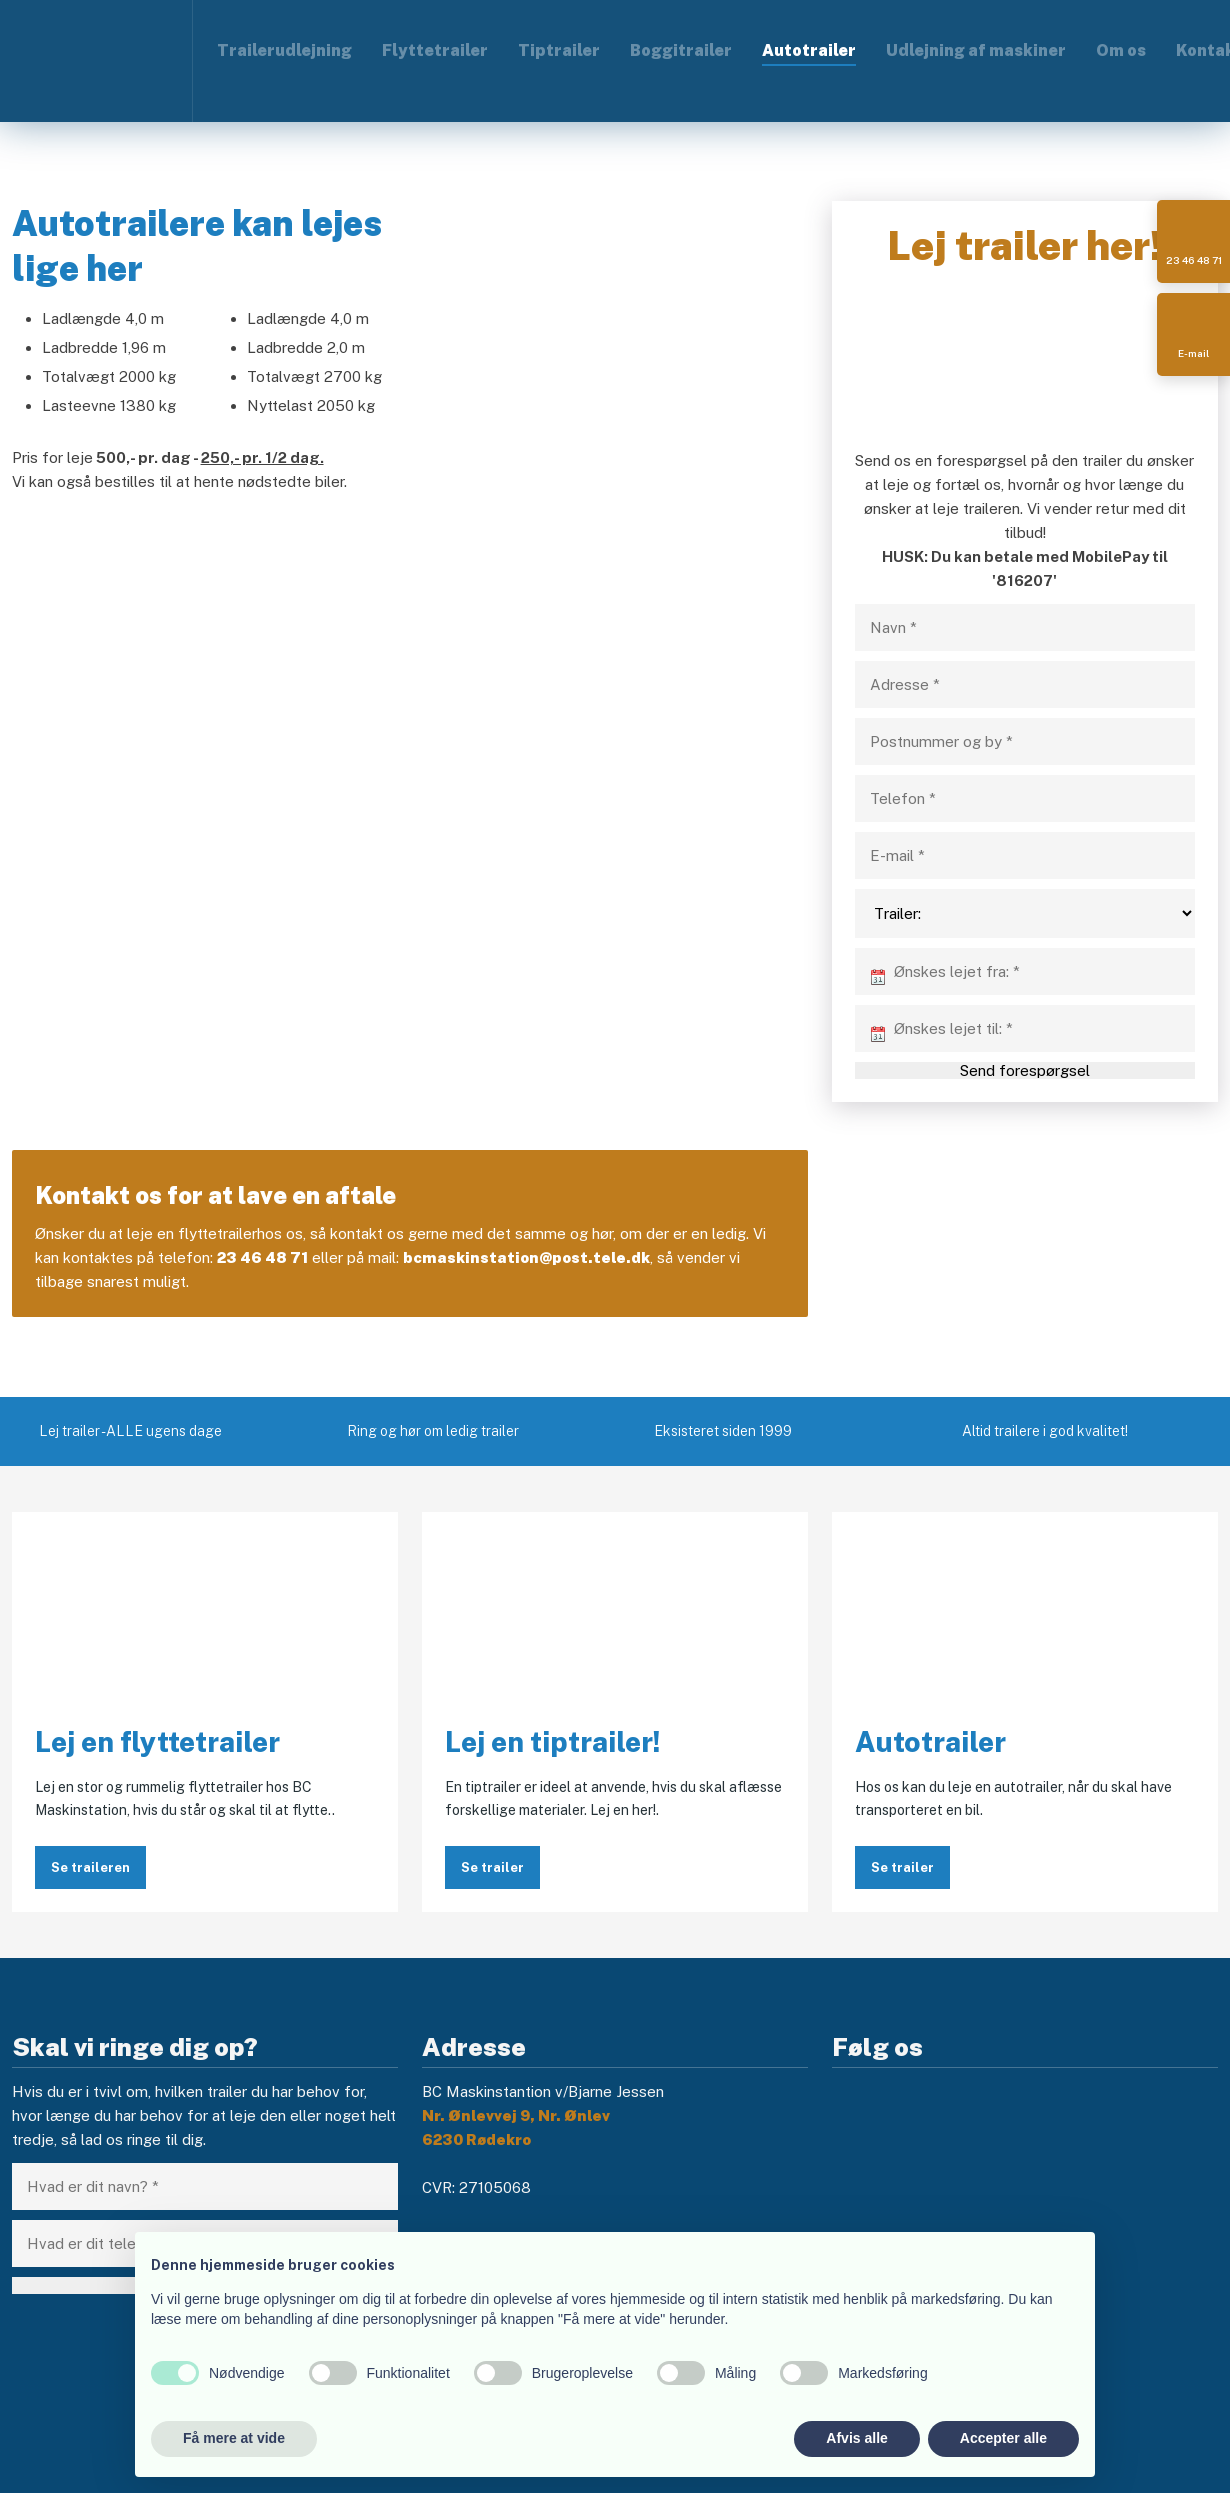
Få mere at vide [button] (234, 2438)
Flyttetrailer (435, 50)
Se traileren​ (90, 1867)
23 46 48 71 (262, 1257)
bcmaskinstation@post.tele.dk (526, 1257)
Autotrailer (809, 50)
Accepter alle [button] (1003, 2438)
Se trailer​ (902, 1867)
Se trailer (492, 1867)
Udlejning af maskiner (976, 50)
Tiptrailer (559, 50)
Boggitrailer (681, 50)
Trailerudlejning (284, 50)
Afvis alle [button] (856, 2438)
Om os (1121, 50)
